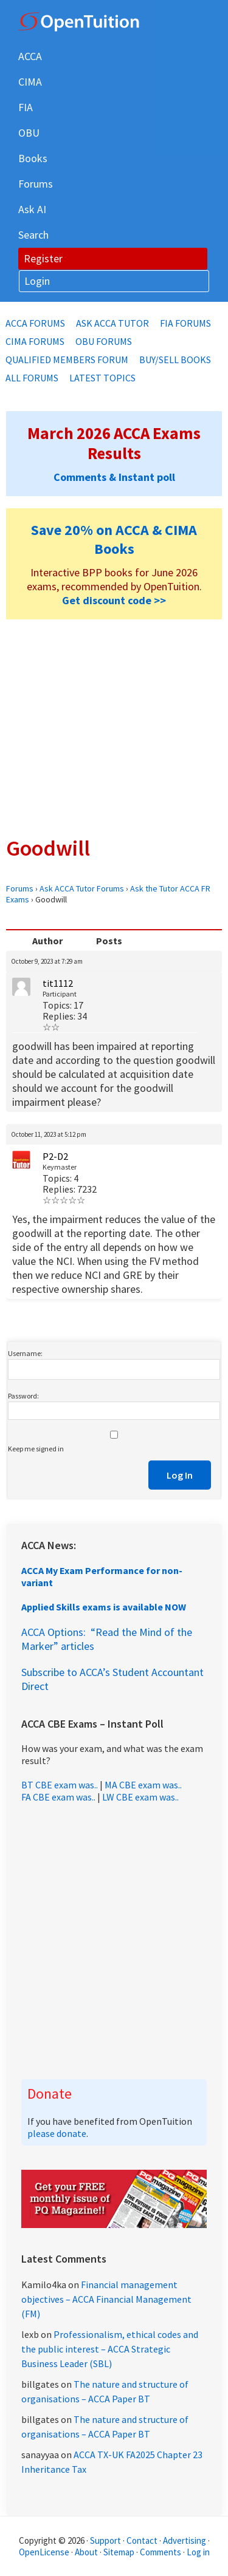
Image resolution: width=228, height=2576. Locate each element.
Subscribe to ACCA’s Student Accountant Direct (112, 1679)
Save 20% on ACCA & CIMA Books (114, 539)
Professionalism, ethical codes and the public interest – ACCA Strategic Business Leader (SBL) (109, 2349)
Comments (161, 2552)
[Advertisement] (114, 727)
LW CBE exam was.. (140, 1797)
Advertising (184, 2540)
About (86, 2552)
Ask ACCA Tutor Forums (82, 888)
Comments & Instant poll (114, 477)
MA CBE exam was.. (143, 1785)
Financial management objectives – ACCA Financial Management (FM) (106, 2299)
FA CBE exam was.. (58, 1797)
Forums (19, 888)
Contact (141, 2540)
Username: (25, 1353)
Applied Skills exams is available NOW (103, 1607)
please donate (56, 2133)
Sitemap (118, 2552)
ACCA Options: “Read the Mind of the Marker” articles (106, 1639)
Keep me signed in (36, 1448)
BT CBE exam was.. (59, 1785)
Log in (198, 2552)
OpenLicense (45, 2552)
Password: (23, 1395)
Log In (180, 1475)
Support (105, 2540)
